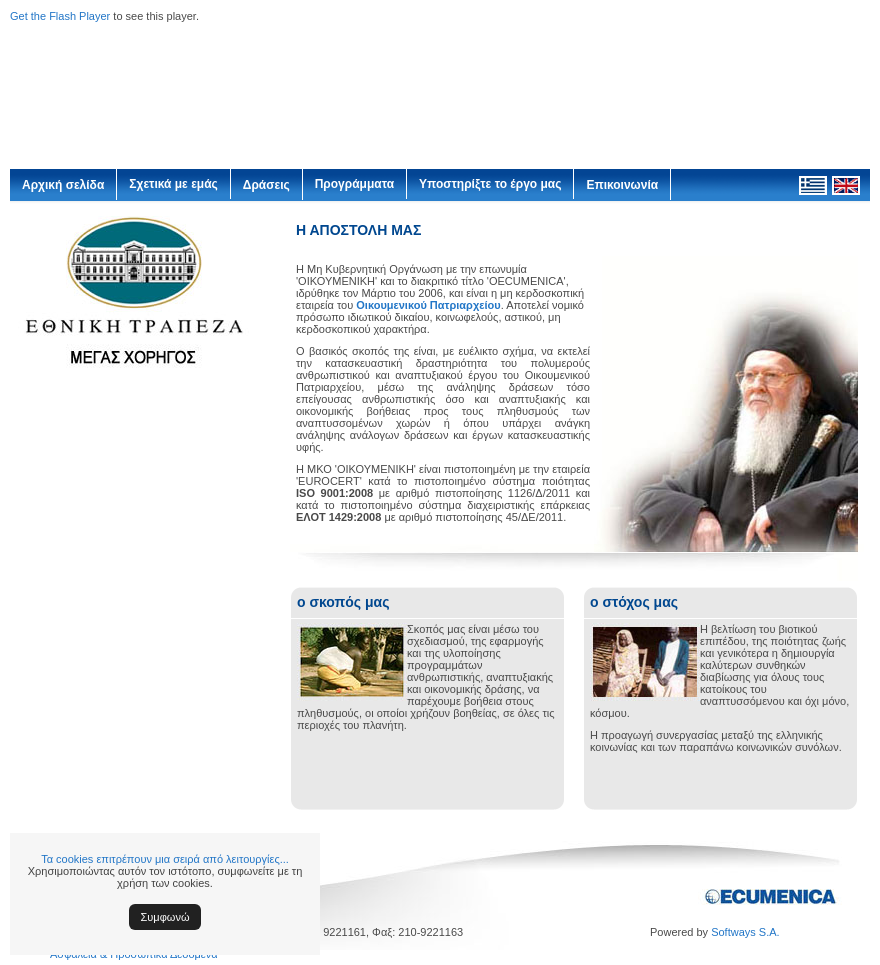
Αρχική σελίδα (63, 185)
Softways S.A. (745, 932)
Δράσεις (266, 185)
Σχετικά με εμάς (173, 184)
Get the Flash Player (60, 16)
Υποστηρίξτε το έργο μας (490, 184)
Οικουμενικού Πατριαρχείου (428, 305)
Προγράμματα (354, 184)
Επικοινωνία (622, 185)
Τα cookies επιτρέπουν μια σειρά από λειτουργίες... (165, 859)
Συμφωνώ (165, 917)
